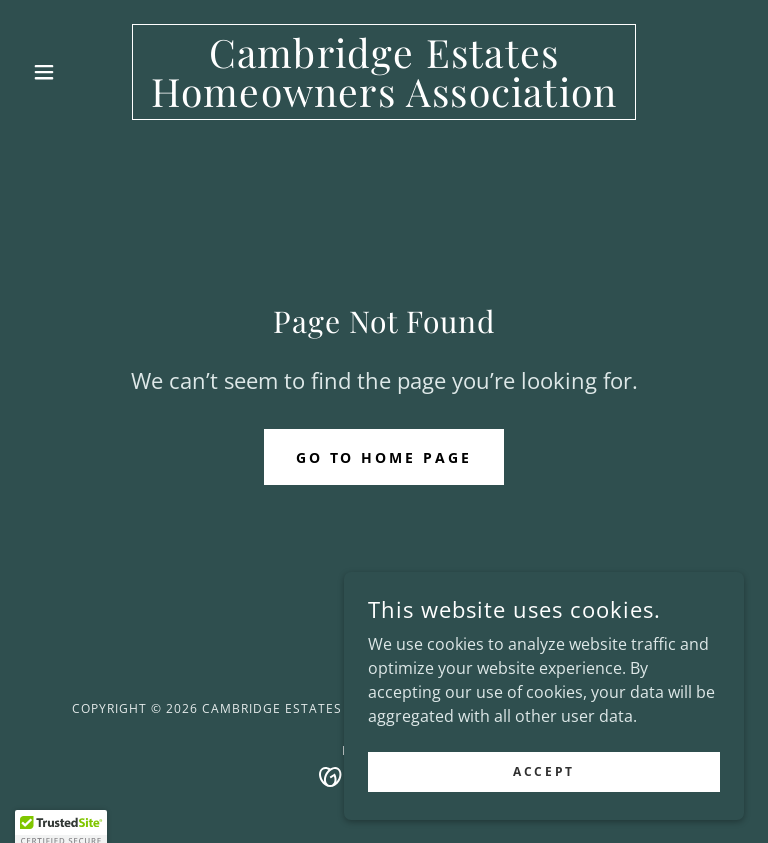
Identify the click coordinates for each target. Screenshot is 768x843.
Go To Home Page (384, 457)
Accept (543, 785)
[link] (384, 101)
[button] (78, 72)
